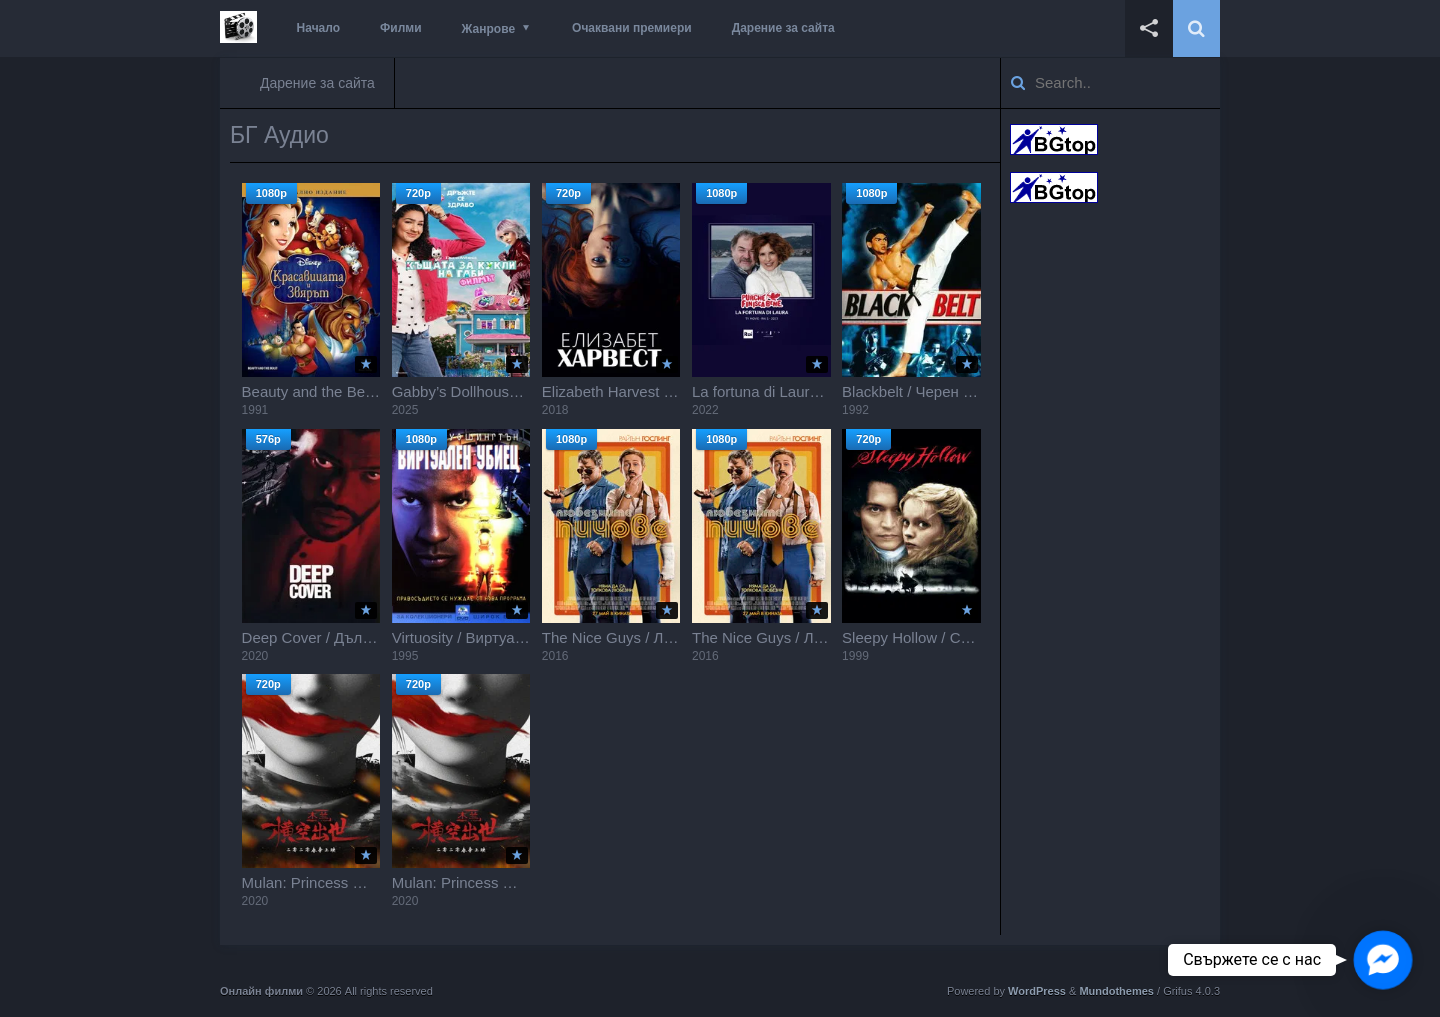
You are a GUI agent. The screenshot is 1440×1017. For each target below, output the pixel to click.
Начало (318, 28)
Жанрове (488, 29)
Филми (401, 28)
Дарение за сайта (783, 28)
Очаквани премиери (632, 28)
